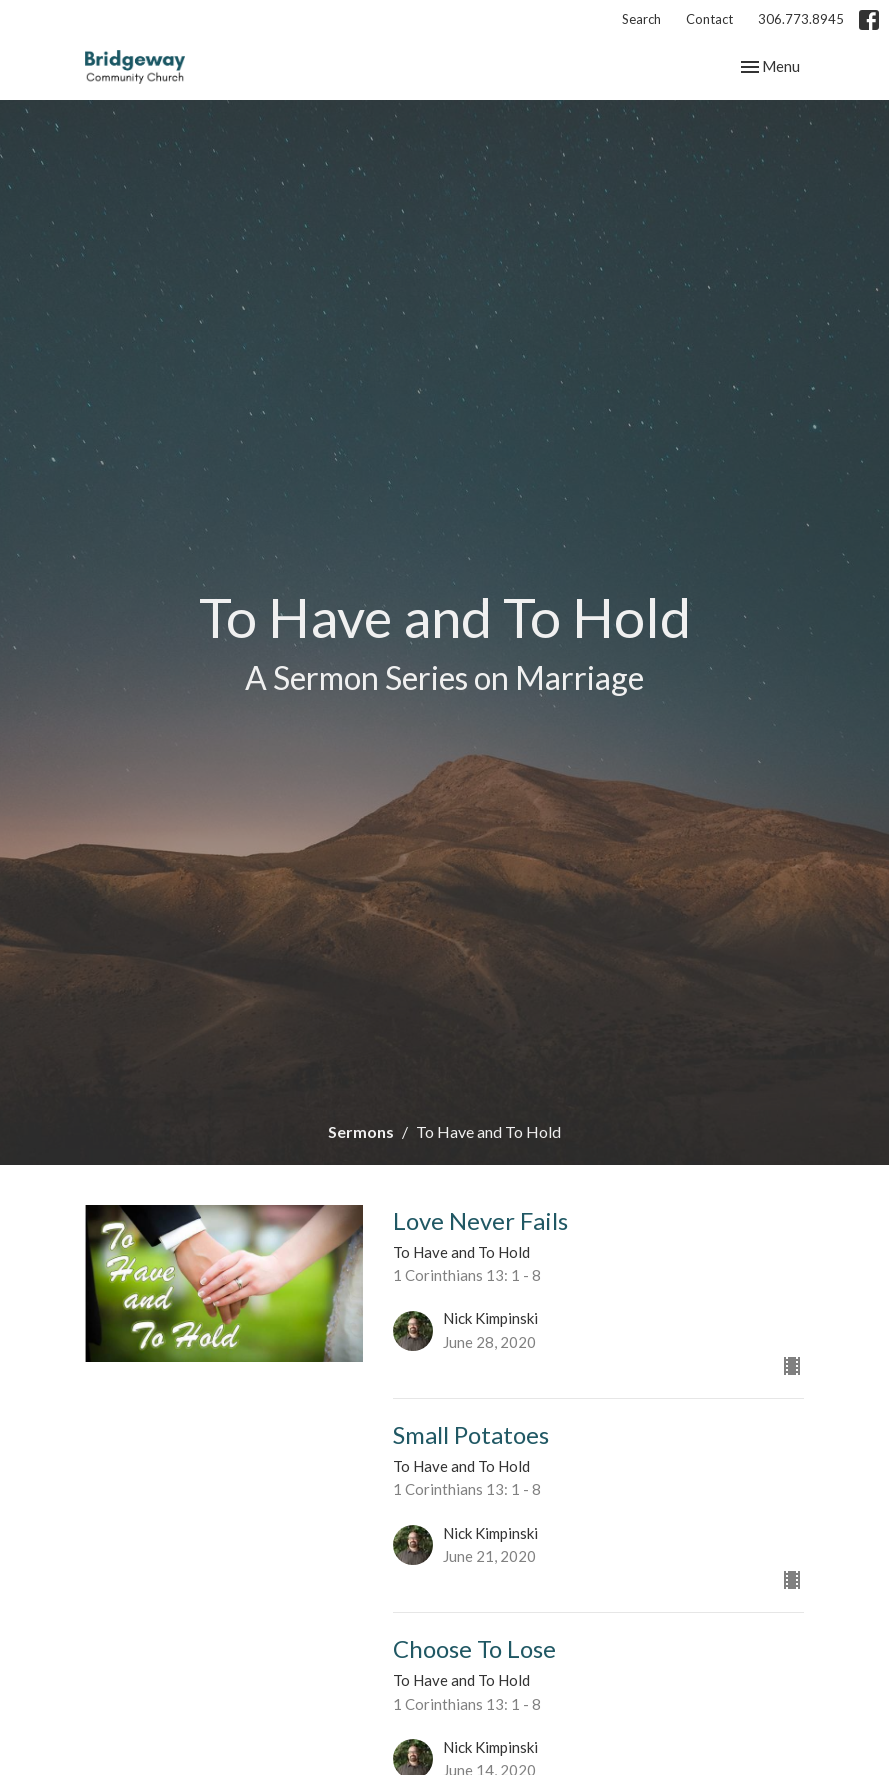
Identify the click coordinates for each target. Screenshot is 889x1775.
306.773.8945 (801, 19)
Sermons (361, 1131)
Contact (709, 19)
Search (641, 19)
